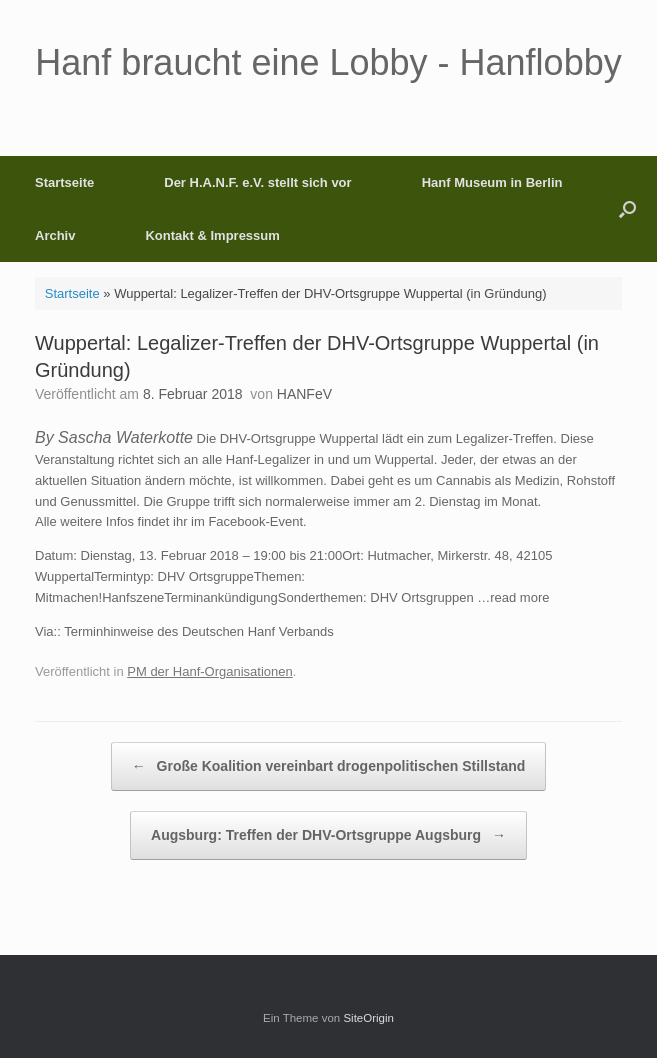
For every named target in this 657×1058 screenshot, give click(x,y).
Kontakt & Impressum (212, 235)
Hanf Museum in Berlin (492, 182)
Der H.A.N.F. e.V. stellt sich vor (257, 182)
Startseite (64, 182)
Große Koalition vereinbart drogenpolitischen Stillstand (329, 766)
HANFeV (304, 394)
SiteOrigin (368, 1018)
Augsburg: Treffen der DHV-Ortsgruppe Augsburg (328, 835)
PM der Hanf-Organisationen (209, 671)
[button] (627, 209)
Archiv (55, 235)
